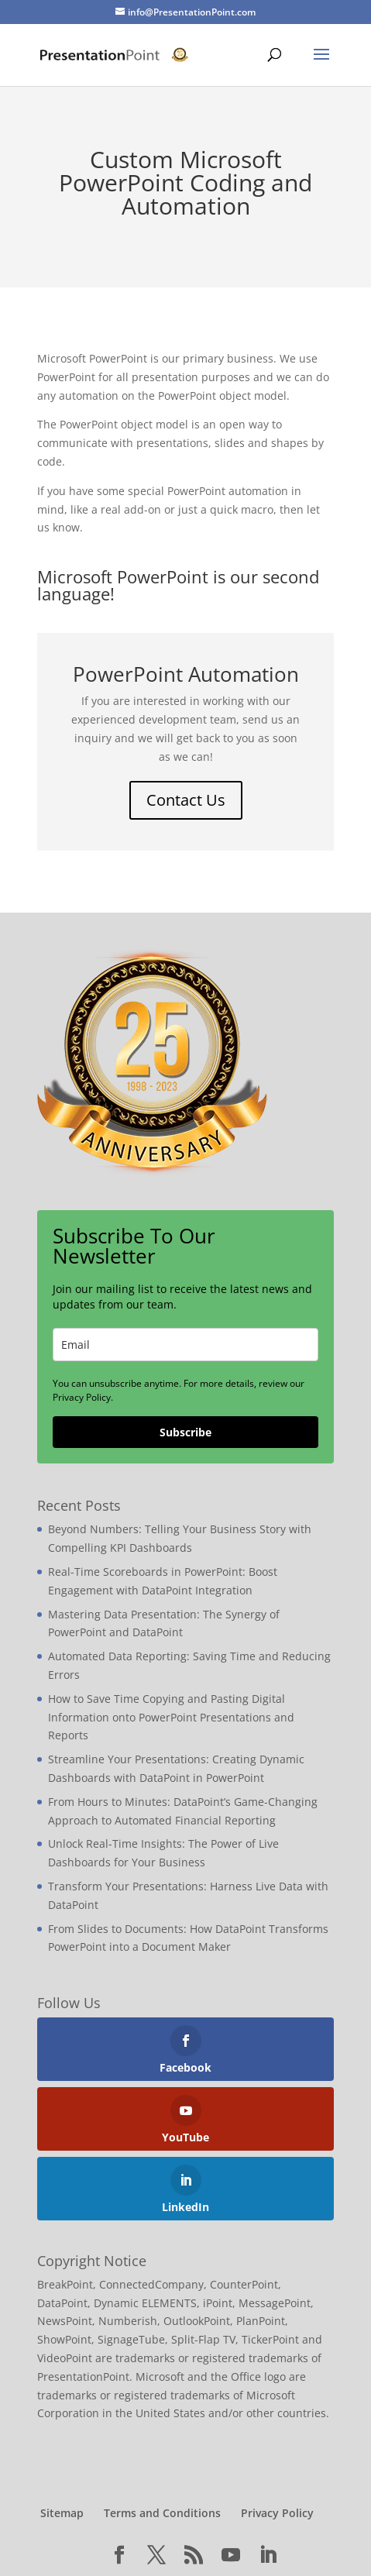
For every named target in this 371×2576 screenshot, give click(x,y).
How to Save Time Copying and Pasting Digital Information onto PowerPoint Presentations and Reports (171, 1717)
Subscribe (185, 1432)
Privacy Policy (277, 2512)
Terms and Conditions (162, 2512)
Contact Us (185, 799)
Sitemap (62, 2512)
